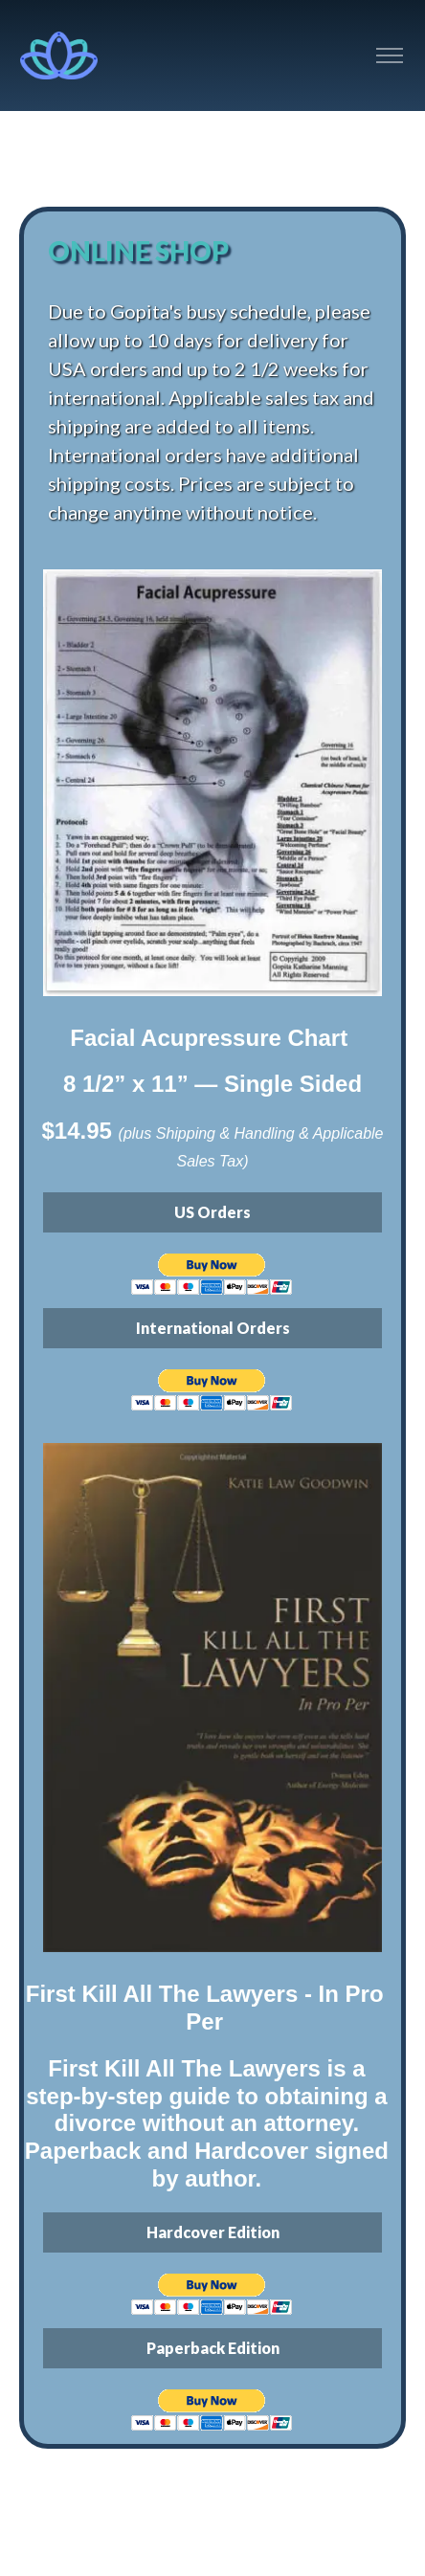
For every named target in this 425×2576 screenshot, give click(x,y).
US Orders (212, 1212)
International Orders (213, 1328)
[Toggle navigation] (389, 56)
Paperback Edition (213, 2348)
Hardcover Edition (213, 2232)
